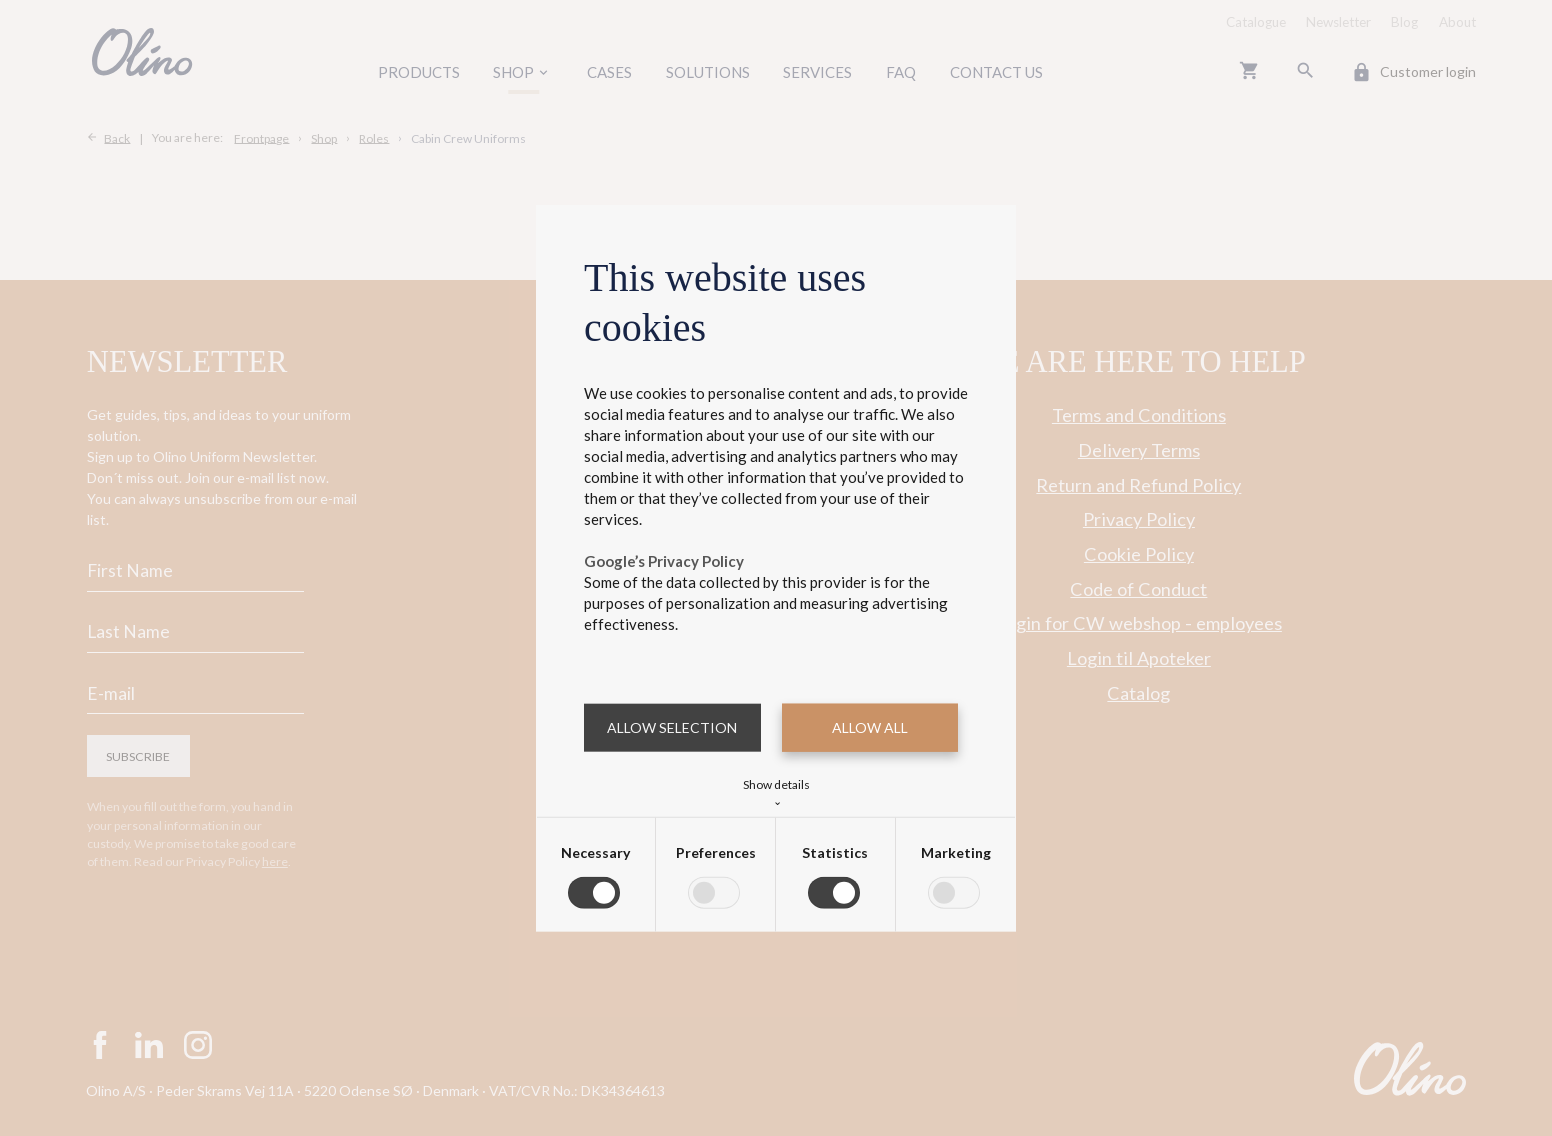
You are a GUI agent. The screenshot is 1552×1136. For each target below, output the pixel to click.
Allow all (870, 727)
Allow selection (672, 727)
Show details (776, 790)
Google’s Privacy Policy (664, 561)
